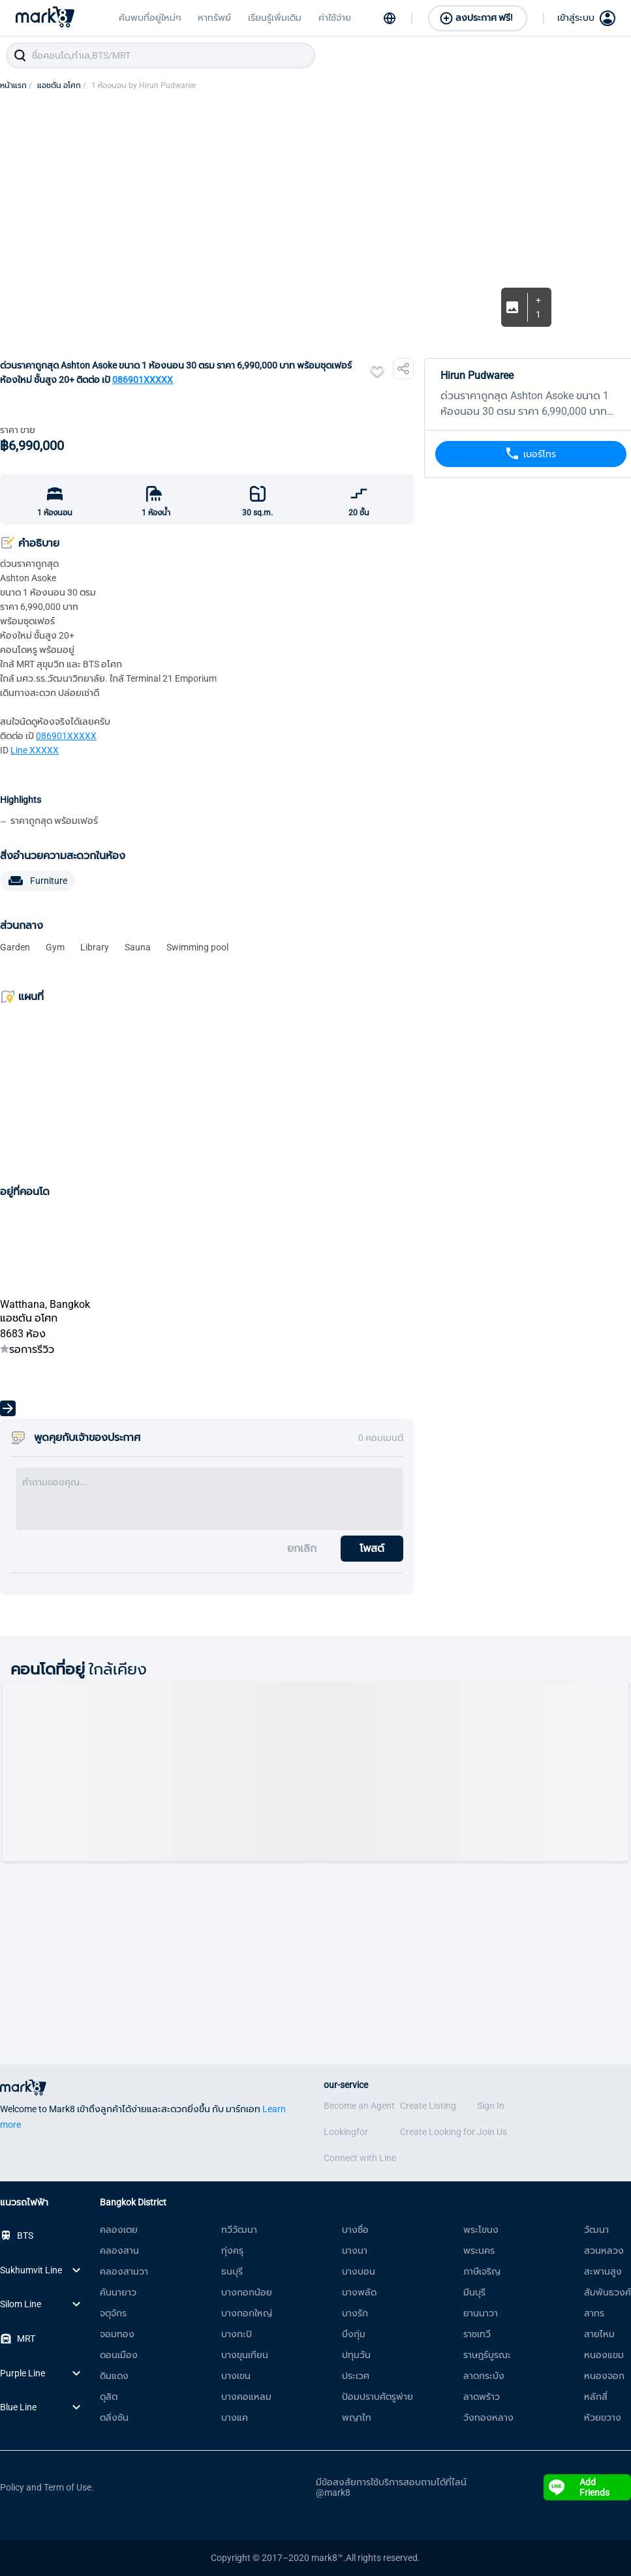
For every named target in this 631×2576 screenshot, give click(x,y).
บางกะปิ (236, 2334)
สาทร (594, 2313)
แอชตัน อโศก (61, 85)
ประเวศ (355, 2376)
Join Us (492, 2132)
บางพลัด (359, 2292)
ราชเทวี (477, 2334)
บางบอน (358, 2271)
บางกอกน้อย (246, 2292)
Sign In (490, 2105)
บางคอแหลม (246, 2396)
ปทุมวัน (356, 2355)
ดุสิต (108, 2396)
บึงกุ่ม (353, 2334)
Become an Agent (359, 2105)
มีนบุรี (474, 2292)
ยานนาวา (480, 2313)
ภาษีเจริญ (481, 2271)
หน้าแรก (16, 85)
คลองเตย (119, 2229)
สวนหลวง (604, 2250)
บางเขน (236, 2376)
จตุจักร (113, 2313)
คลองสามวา (124, 2271)
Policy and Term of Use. (47, 2487)
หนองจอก (604, 2376)
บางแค (234, 2417)
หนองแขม (604, 2355)
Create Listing (428, 2105)
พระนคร (479, 2250)
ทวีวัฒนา (239, 2229)
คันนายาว (118, 2292)
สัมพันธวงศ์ (607, 2292)
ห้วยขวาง (602, 2417)
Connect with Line (360, 2158)
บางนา (354, 2250)
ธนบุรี (232, 2271)
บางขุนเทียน (244, 2355)
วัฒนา (596, 2229)
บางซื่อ (355, 2229)
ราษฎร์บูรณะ (487, 2355)
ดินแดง (114, 2376)
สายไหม (599, 2334)
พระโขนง (481, 2229)
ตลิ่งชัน (114, 2417)
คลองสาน (119, 2250)
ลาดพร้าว (481, 2396)
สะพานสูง (603, 2271)
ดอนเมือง (119, 2355)
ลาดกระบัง (483, 2376)
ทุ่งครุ (232, 2250)
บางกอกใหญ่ (246, 2313)
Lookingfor (346, 2132)
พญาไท (356, 2417)
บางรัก (355, 2313)
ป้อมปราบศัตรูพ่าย (377, 2396)
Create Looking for (437, 2132)
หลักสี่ (596, 2396)
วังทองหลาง (488, 2417)
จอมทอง (117, 2334)
